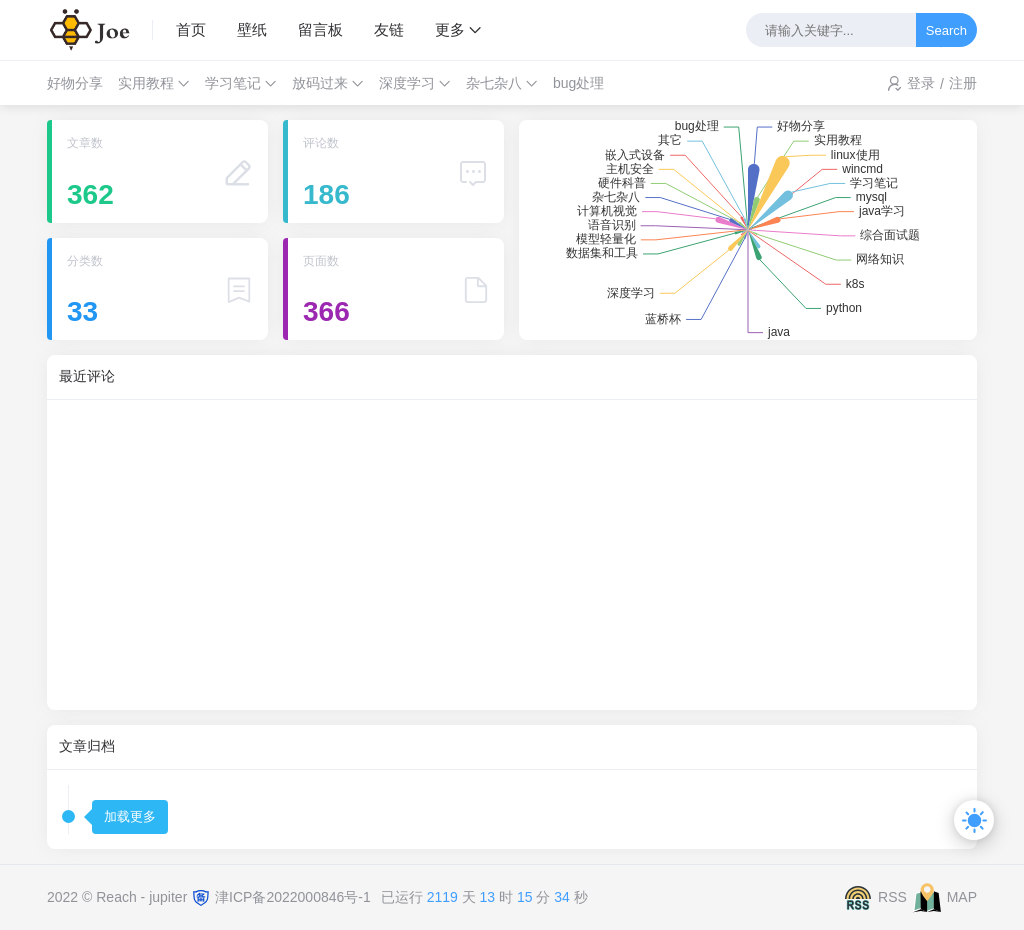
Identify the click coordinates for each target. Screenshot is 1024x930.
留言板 (320, 29)
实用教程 (146, 83)
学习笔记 (233, 83)
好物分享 (75, 83)
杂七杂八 (494, 83)
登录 (921, 83)
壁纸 (252, 29)
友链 (389, 29)
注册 (963, 83)
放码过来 (320, 83)
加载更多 (130, 816)
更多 (450, 29)
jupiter (170, 896)
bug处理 (578, 83)
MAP (962, 896)
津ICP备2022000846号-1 (293, 896)
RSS (892, 896)
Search (946, 30)
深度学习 (407, 83)
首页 (191, 29)
